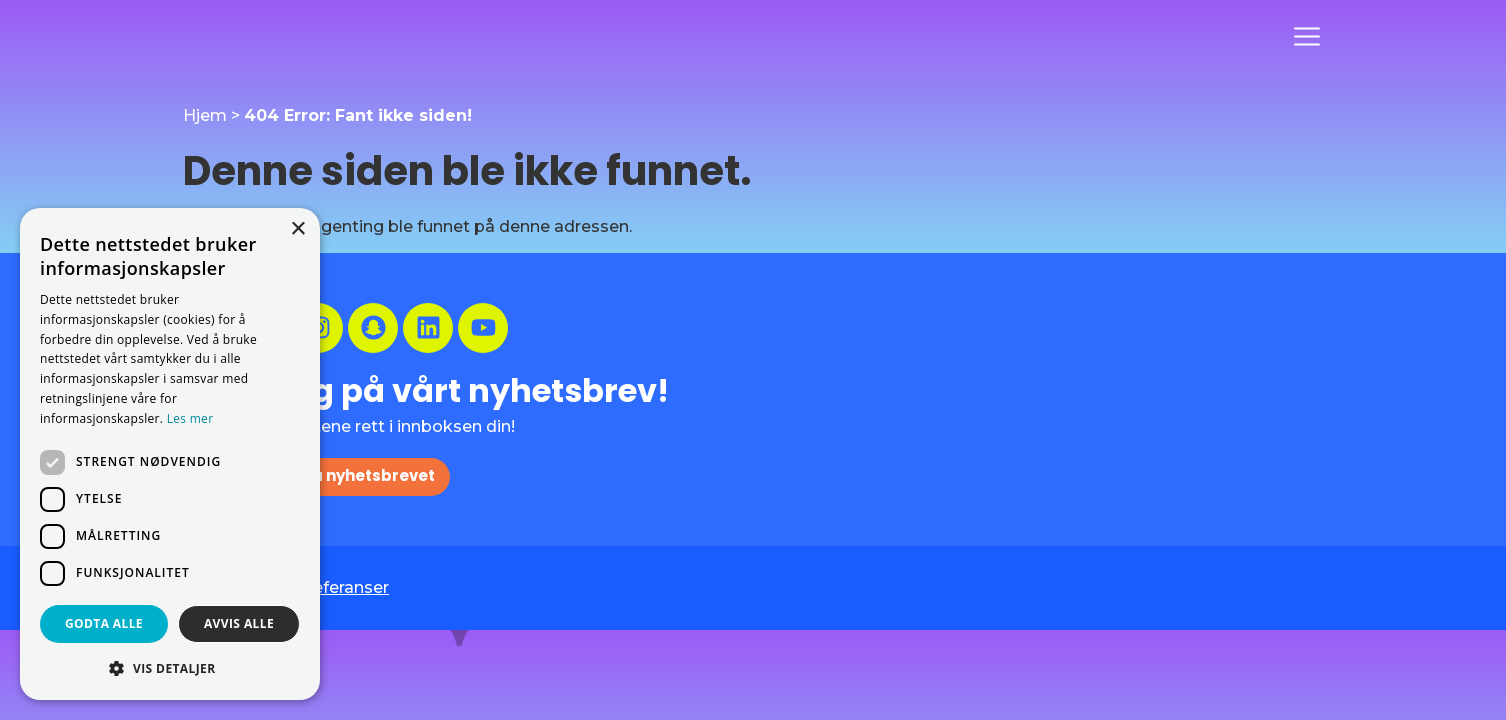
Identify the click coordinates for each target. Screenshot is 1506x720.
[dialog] (170, 454)
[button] (170, 668)
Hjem (205, 115)
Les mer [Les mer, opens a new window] (190, 418)
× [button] (297, 229)
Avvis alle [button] (239, 623)
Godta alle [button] (104, 623)
